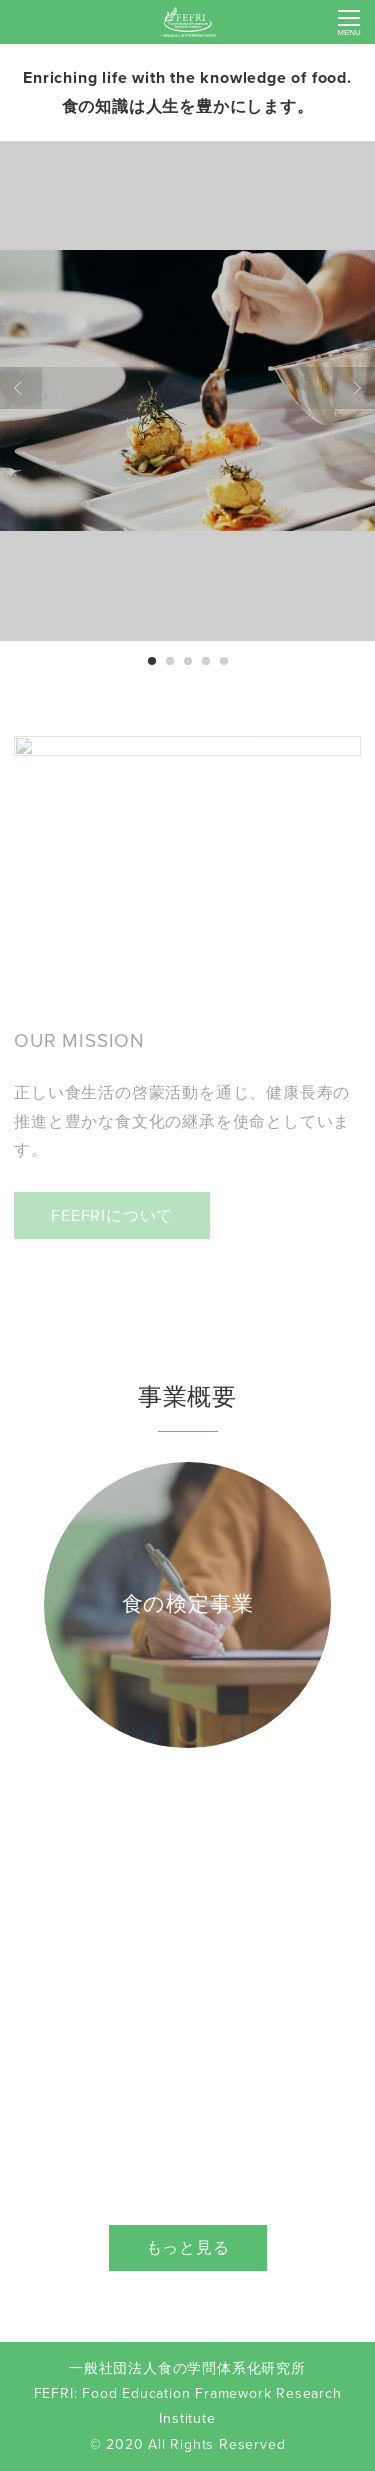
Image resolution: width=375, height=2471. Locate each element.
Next (354, 388)
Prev (21, 388)
